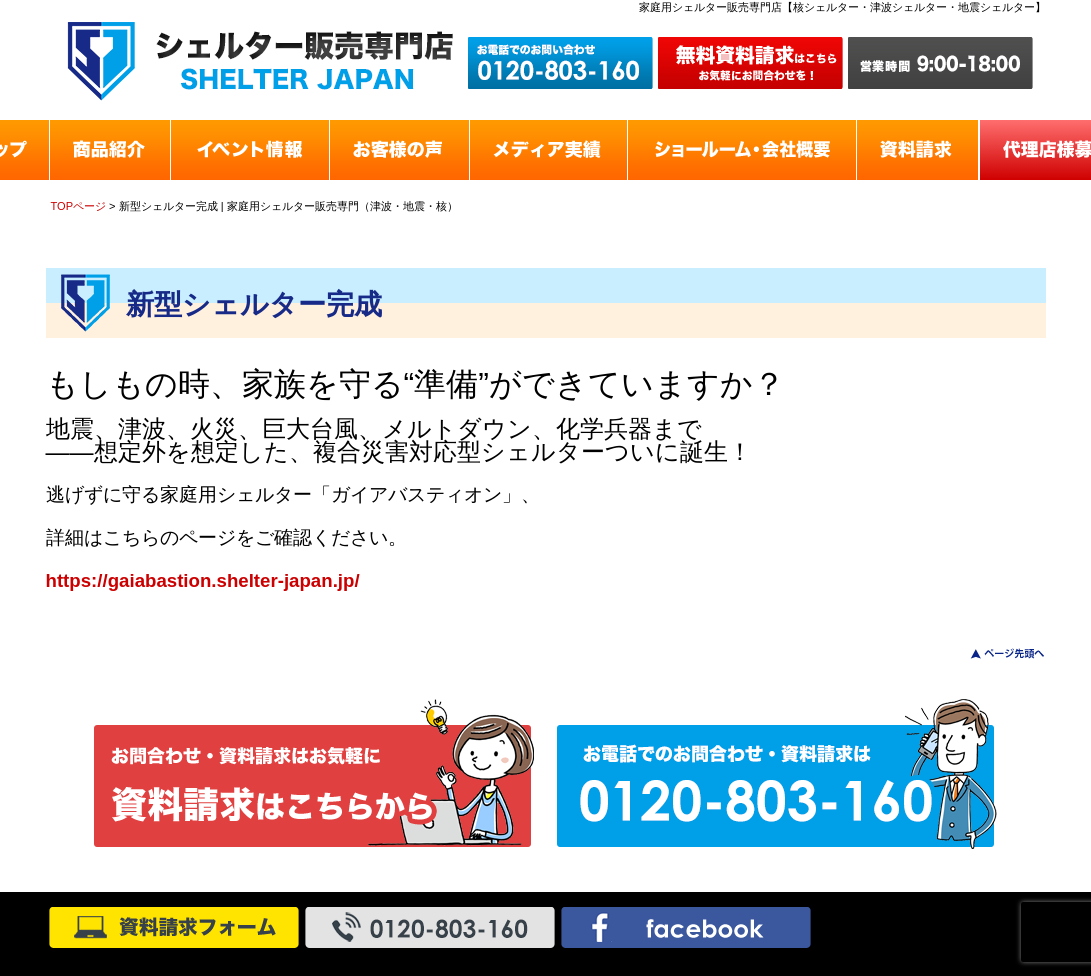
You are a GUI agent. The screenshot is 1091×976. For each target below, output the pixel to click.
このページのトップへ (995, 653)
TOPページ (79, 206)
